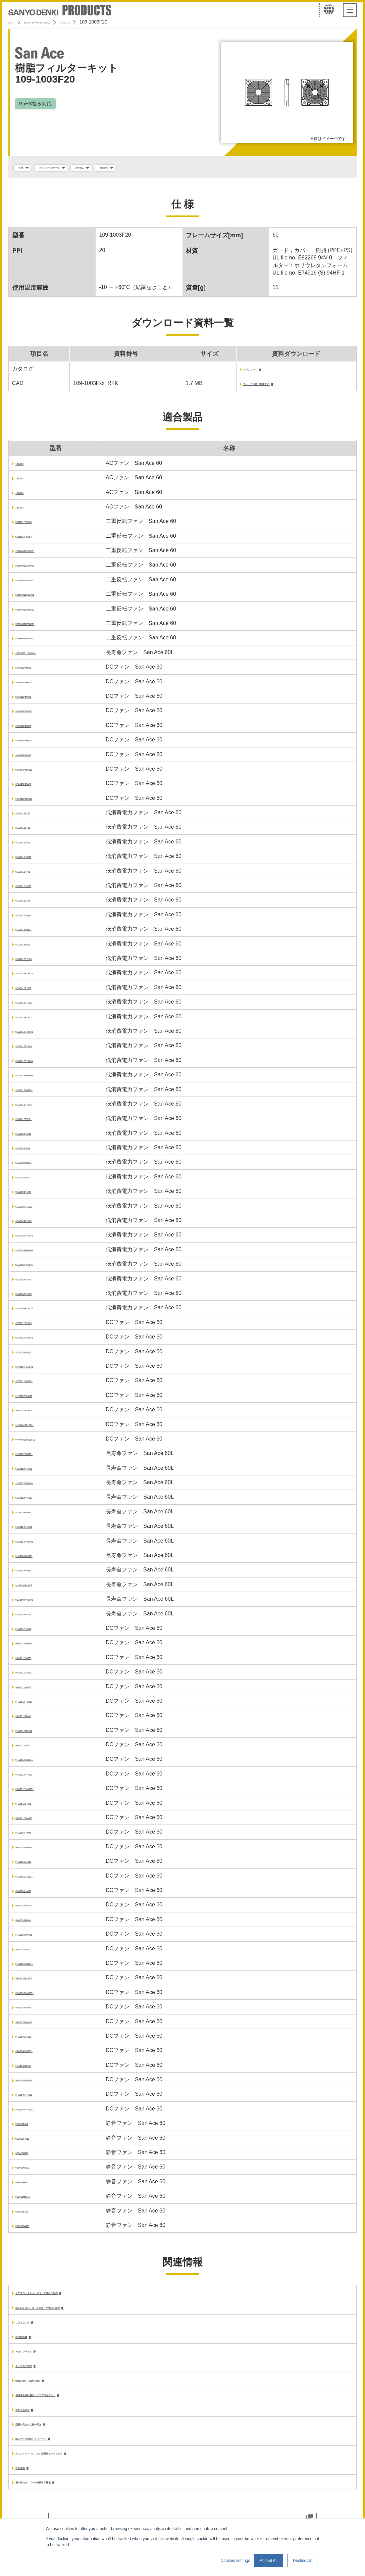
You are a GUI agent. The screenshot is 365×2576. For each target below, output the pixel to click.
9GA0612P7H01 (35, 1122)
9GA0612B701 (33, 816)
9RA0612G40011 (36, 1676)
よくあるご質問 (34, 2373)
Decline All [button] (302, 2560)
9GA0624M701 (33, 1180)
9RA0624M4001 (35, 1952)
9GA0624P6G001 (36, 1253)
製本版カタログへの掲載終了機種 (55, 2495)
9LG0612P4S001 (36, 1501)
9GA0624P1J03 (34, 1195)
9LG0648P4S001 (36, 1617)
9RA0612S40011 (36, 1821)
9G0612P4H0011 (36, 685)
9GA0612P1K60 (35, 1049)
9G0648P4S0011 (36, 802)
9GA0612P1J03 (34, 991)
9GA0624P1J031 (36, 1209)
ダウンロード (232, 372)
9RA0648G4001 (34, 2039)
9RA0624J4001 (34, 1923)
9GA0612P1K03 (35, 1020)
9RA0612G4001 (34, 1661)
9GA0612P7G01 (35, 1107)
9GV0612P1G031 (36, 1341)
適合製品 (125, 168)
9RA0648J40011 (35, 2083)
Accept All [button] (268, 2560)
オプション (114, 22)
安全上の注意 (31, 2419)
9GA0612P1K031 (36, 1034)
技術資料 (26, 2479)
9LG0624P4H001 (36, 1515)
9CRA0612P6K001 (38, 612)
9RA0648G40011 (36, 2054)
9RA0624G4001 (34, 1865)
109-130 (25, 467)
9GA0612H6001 (34, 860)
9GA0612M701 (33, 947)
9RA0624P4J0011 (37, 1996)
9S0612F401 (30, 2127)
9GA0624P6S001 (36, 1268)
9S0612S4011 (32, 2229)
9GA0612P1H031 (36, 976)
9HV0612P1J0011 (37, 1413)
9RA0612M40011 (36, 1763)
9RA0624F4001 (34, 1836)
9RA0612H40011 (36, 1704)
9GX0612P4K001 (36, 1384)
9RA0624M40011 (36, 1967)
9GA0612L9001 (34, 918)
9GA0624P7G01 (35, 1282)
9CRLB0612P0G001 (40, 656)
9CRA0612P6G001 (38, 583)
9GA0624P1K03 (35, 1224)
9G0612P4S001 (34, 699)
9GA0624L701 (33, 1151)
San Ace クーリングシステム (62, 22)
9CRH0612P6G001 (38, 627)
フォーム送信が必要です (246, 387)
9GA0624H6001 (34, 1136)
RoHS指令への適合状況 (44, 2388)
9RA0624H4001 (34, 1894)
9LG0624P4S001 (36, 1559)
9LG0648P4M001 (36, 1603)
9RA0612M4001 (35, 1748)
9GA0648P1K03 (35, 1297)
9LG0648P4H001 (36, 1573)
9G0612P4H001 (34, 671)
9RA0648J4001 (34, 2069)
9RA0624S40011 (36, 2025)
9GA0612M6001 (35, 933)
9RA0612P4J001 (36, 1777)
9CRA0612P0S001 (38, 569)
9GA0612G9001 (35, 845)
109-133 (25, 481)
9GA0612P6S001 (36, 1093)
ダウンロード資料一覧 (73, 168)
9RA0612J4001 (34, 1719)
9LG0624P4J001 (35, 1530)
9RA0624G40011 (36, 1879)
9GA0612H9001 (34, 889)
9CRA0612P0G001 (38, 554)
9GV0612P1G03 (35, 1326)
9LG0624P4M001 (36, 1544)
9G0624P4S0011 (36, 772)
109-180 (25, 496)
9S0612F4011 (32, 2141)
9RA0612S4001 (34, 1806)
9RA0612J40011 (35, 1734)
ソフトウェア (31, 2327)
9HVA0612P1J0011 (39, 1442)
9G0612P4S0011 (36, 714)
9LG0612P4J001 (35, 1471)
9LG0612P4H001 (36, 1457)
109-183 (25, 510)
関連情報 (163, 168)
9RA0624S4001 (34, 2010)
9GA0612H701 (33, 874)
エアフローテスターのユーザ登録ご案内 (63, 2297)
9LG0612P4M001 (36, 1486)
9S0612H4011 (32, 2171)
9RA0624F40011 (35, 1850)
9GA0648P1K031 (36, 1311)
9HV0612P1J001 (35, 1399)
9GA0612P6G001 (36, 1078)
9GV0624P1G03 (35, 1355)
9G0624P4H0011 (36, 743)
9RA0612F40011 (35, 1646)
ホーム (15, 22)
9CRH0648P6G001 (38, 641)
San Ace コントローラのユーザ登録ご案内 (66, 2312)
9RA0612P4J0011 (37, 1792)
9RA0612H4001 (34, 1690)
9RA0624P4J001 (36, 1981)
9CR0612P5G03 (35, 525)
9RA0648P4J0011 (37, 2112)
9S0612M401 (31, 2185)
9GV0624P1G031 (36, 1369)
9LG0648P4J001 (35, 1588)
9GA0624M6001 (35, 1166)
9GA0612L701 (33, 904)
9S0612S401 (31, 2214)
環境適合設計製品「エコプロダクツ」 (61, 2403)
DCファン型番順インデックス (51, 2449)
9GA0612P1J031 (36, 1006)
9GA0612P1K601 (36, 1064)
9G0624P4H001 (34, 729)
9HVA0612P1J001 (37, 1428)
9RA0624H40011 (36, 1908)
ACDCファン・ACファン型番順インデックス (69, 2464)
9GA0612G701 (33, 831)
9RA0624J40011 (35, 1938)
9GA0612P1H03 (35, 962)
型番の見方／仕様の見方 (44, 2434)
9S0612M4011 (32, 2200)
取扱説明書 (28, 2342)
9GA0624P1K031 (36, 1239)
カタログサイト (34, 2358)
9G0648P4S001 (34, 787)
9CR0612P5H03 (35, 539)
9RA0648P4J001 (36, 2098)
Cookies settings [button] (235, 2560)
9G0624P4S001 (34, 758)
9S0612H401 (31, 2156)
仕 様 (25, 168)
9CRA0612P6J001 (37, 598)
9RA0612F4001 (34, 1632)
